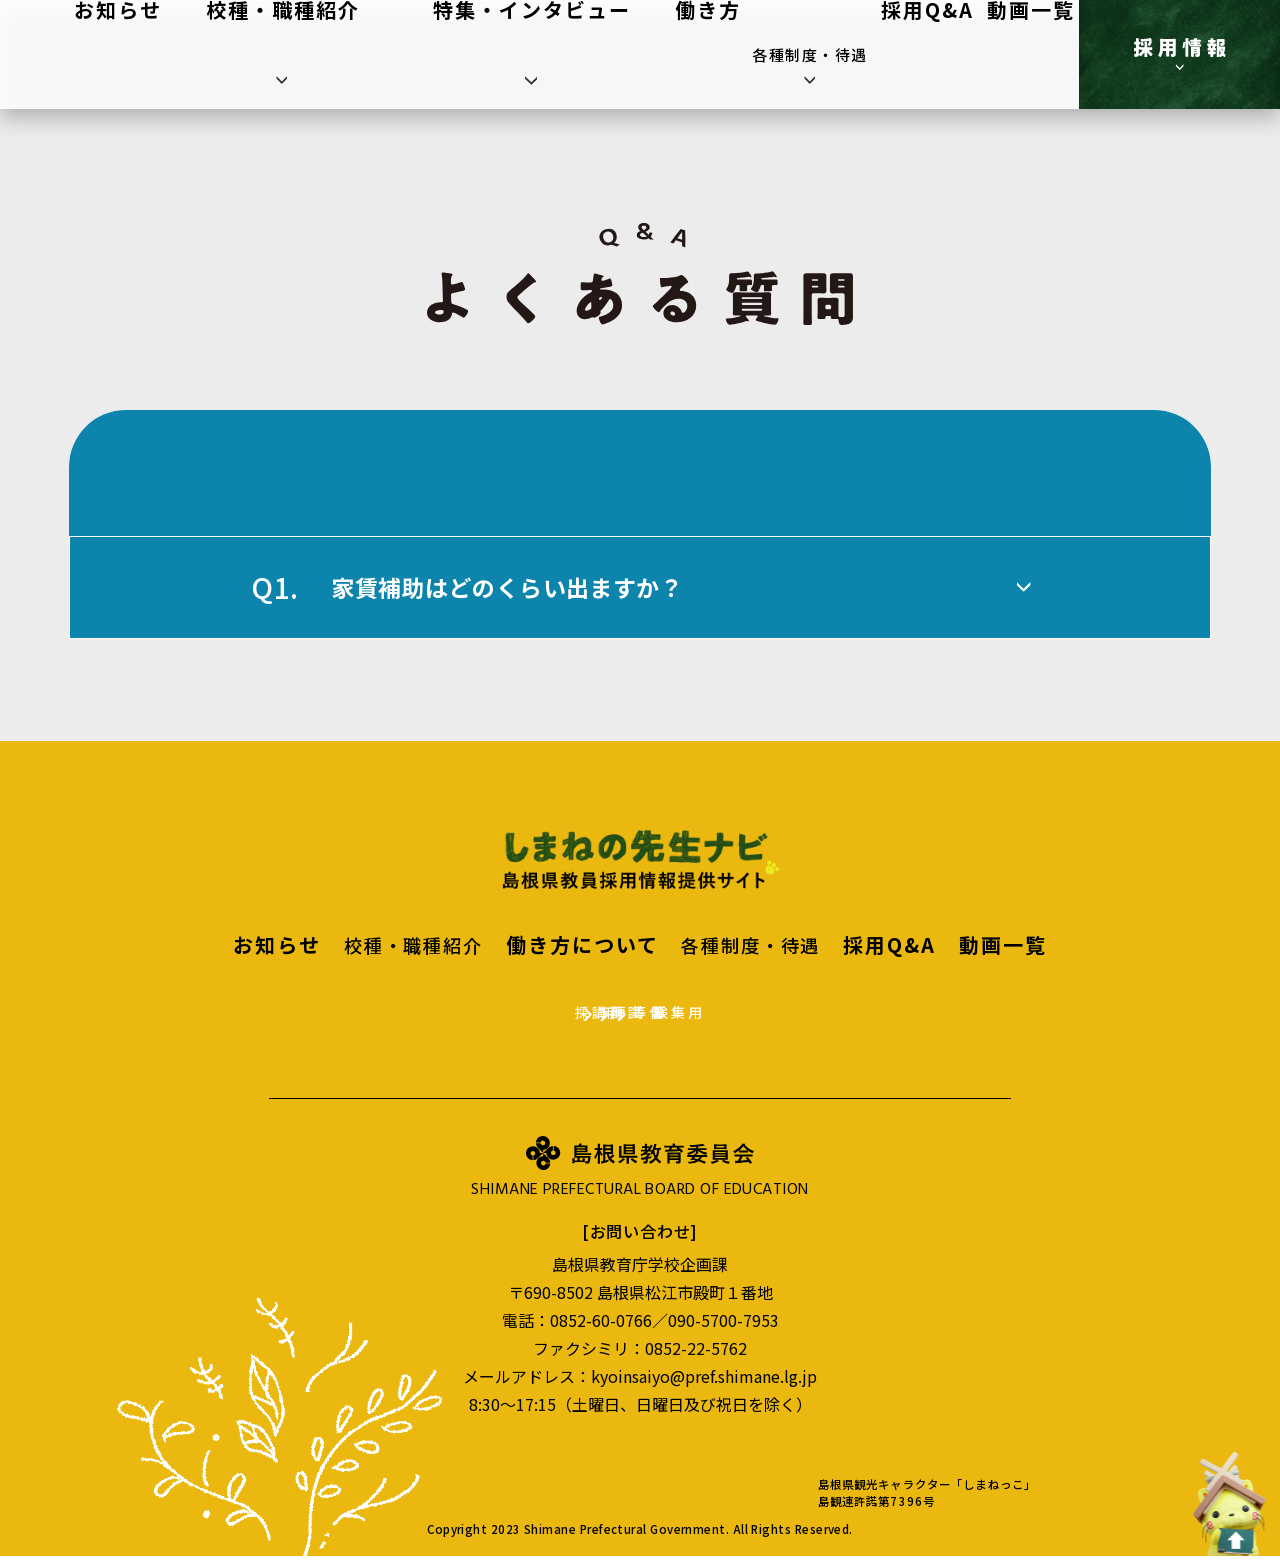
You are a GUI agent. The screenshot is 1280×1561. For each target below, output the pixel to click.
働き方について (587, 944)
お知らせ (391, 54)
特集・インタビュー (636, 54)
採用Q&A (945, 54)
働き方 (747, 54)
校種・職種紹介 (493, 54)
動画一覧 (1024, 54)
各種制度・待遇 (841, 54)
